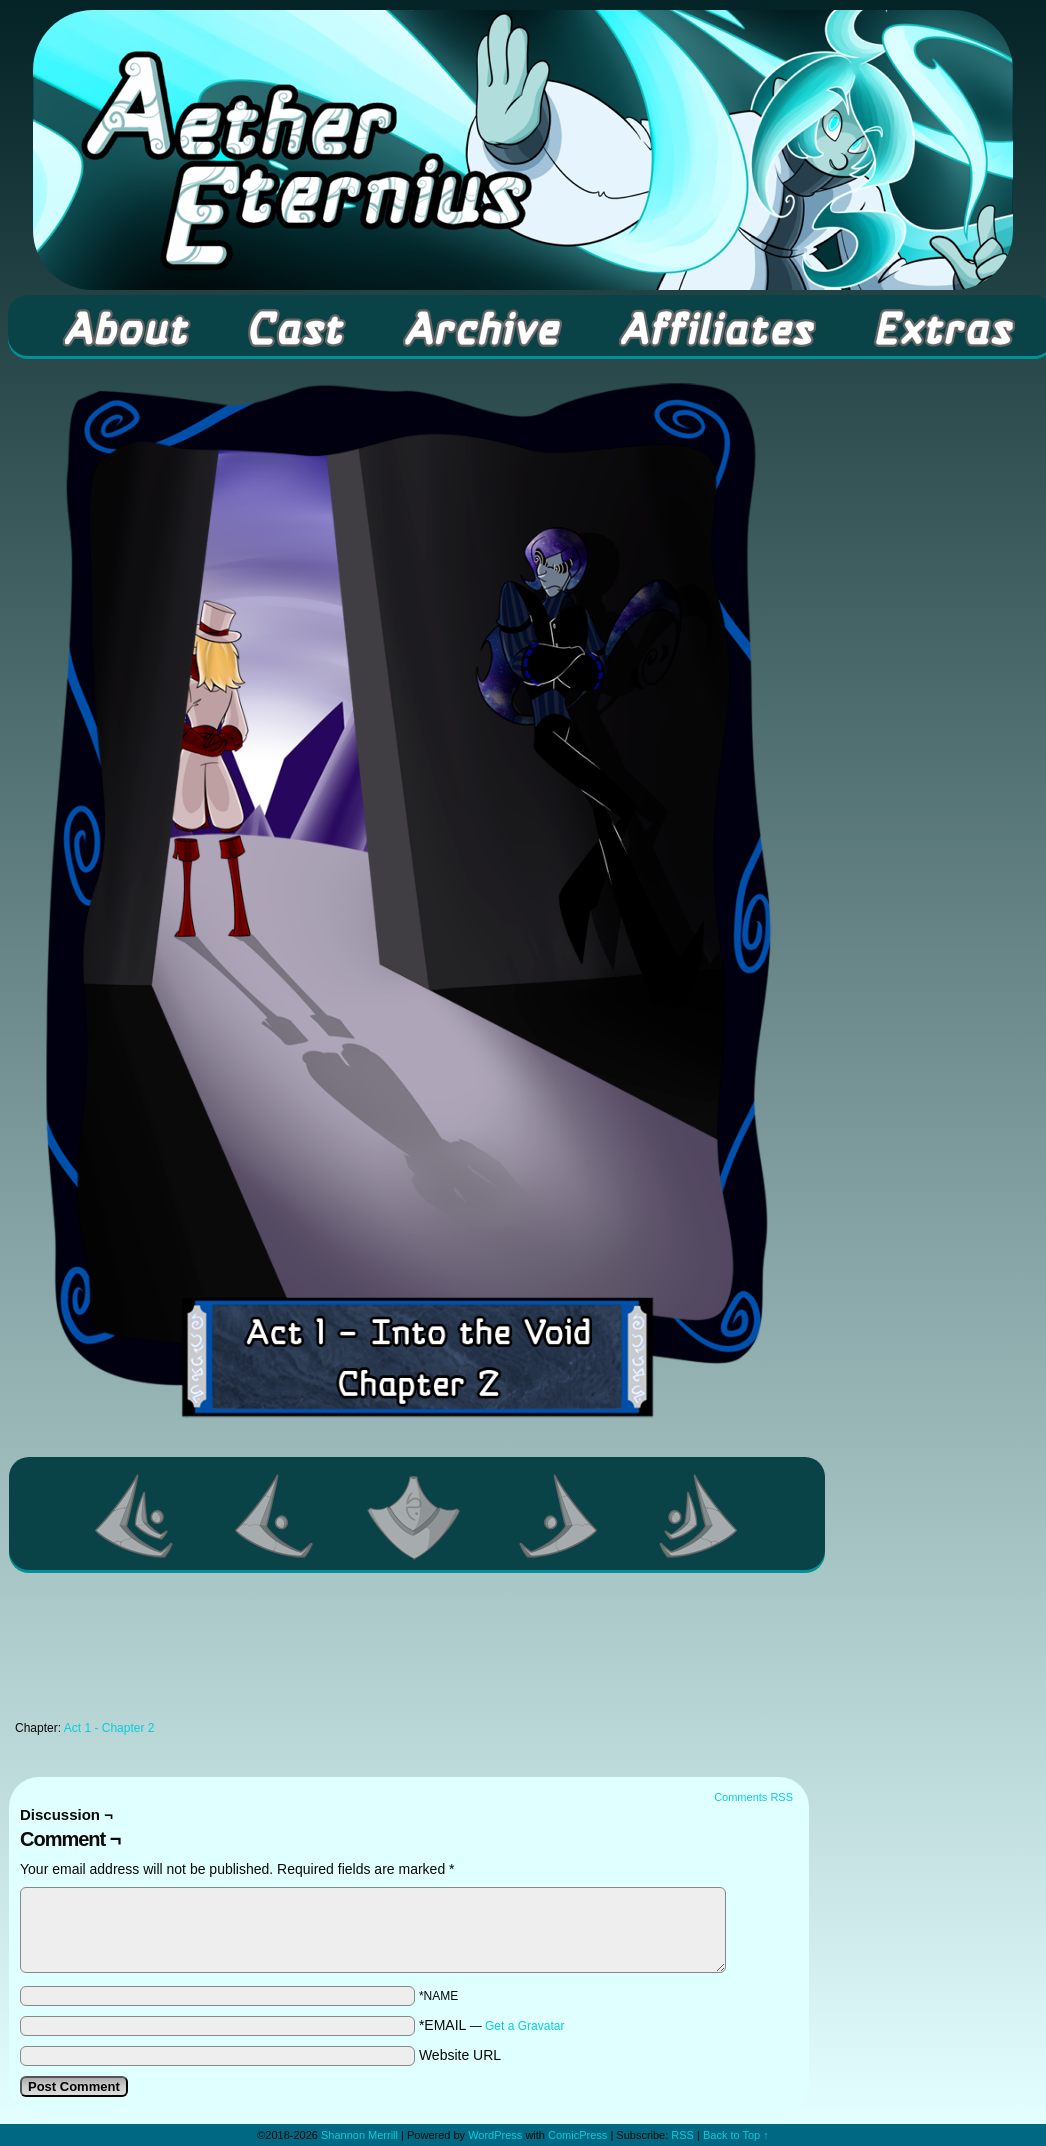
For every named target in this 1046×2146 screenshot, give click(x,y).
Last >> (699, 1516)
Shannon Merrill (359, 2135)
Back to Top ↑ (736, 2135)
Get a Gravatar (524, 2026)
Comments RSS (753, 1797)
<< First (135, 1516)
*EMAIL (492, 2025)
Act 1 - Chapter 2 (109, 1728)
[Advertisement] (409, 1652)
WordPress (495, 2135)
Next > (559, 1516)
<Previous (275, 1516)
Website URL (460, 2055)
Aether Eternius (523, 150)
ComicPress (577, 2135)
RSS (682, 2135)
